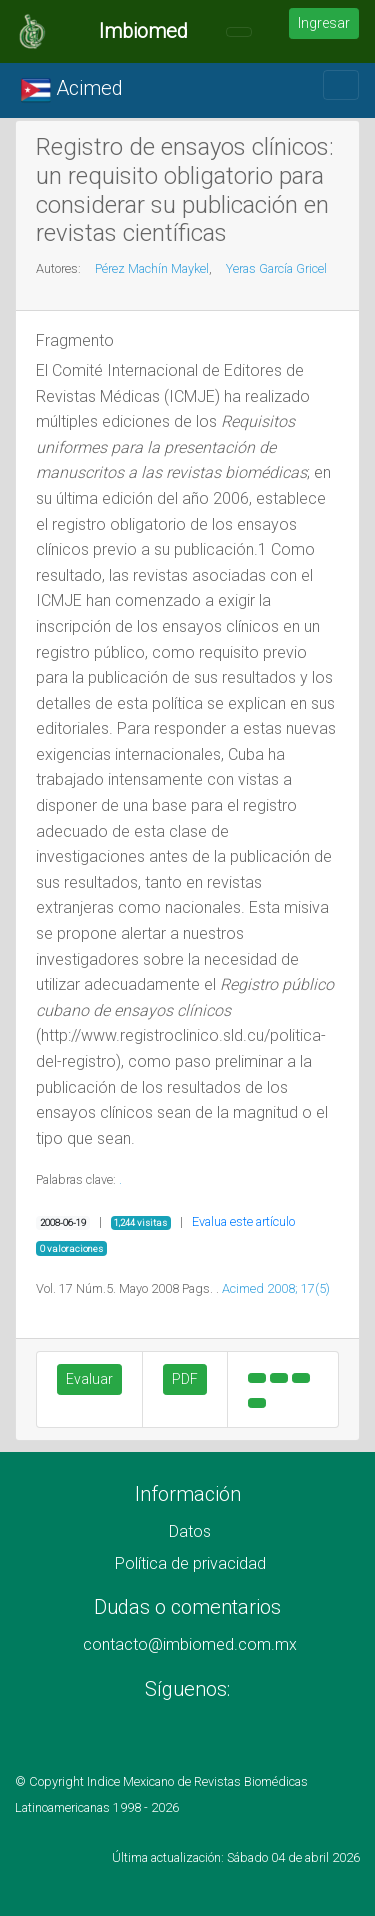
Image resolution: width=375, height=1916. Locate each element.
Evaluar (89, 1379)
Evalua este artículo (243, 1221)
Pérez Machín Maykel (152, 268)
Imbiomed (143, 31)
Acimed (72, 90)
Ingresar (324, 23)
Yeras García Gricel (276, 268)
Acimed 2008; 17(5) (276, 1288)
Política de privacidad (190, 1563)
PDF (185, 1379)
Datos (190, 1531)
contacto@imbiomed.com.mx (190, 1644)
